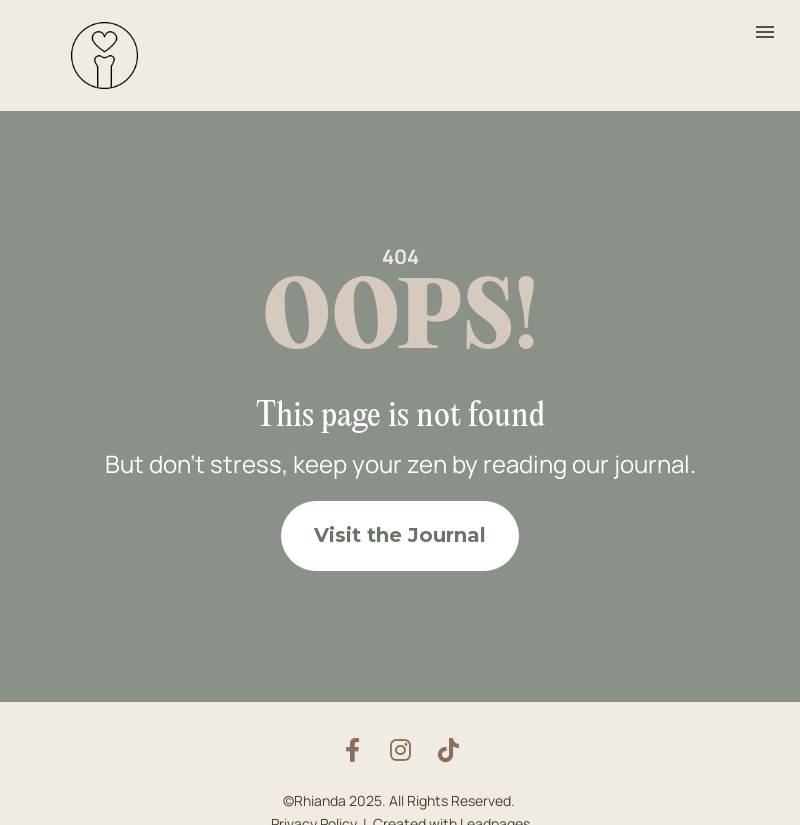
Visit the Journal (400, 530)
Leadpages (495, 812)
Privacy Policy (314, 812)
